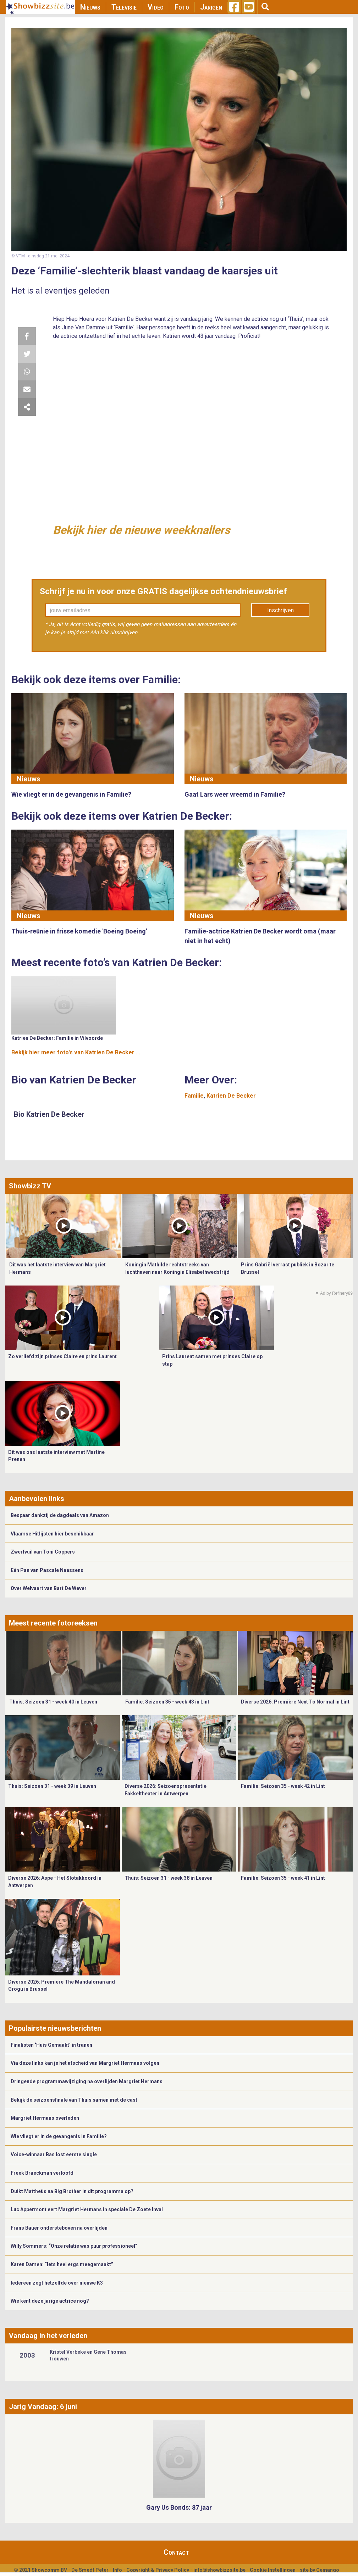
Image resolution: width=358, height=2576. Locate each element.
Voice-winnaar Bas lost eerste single (54, 2154)
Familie (194, 1095)
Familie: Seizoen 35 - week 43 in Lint (167, 1702)
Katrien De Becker (231, 1095)
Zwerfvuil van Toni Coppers (43, 1552)
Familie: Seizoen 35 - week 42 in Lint (283, 1786)
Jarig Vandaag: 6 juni (43, 2406)
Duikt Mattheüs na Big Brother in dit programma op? (72, 2191)
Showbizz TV (30, 1186)
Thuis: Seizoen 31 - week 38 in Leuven (169, 1878)
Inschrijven (280, 610)
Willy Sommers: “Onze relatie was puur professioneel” (74, 2246)
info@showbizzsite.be (219, 2570)
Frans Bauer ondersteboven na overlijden (59, 2228)
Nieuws (90, 7)
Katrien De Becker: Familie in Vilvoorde (57, 1038)
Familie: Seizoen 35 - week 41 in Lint (283, 1878)
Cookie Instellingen (273, 2570)
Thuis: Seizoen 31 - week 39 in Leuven (52, 1786)
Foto (182, 7)
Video (156, 7)
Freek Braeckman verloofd (42, 2173)
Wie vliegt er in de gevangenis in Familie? (59, 2136)
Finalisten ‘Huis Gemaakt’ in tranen (51, 2045)
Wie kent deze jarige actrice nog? (50, 2301)
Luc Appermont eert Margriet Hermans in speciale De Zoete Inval (87, 2209)
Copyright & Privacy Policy (157, 2570)
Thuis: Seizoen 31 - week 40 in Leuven (53, 1702)
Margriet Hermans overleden (45, 2118)
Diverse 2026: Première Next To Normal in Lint (295, 1702)
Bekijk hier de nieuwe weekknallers (141, 530)
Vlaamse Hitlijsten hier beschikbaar (52, 1534)
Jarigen (211, 7)
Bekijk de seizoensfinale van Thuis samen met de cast (74, 2100)
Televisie (124, 7)
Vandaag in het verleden (48, 2335)
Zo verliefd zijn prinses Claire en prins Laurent (62, 1356)
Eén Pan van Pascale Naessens (47, 1570)
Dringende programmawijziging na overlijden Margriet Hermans (87, 2081)
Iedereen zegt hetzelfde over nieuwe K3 (57, 2283)
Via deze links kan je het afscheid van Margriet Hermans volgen (85, 2063)
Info (117, 2570)
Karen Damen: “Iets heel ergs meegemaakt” (62, 2264)
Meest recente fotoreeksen (53, 1623)
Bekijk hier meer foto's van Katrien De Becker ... (75, 1052)
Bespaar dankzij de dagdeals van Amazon (60, 1515)
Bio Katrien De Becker (49, 1114)
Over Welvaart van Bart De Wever (49, 1588)
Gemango (327, 2570)
